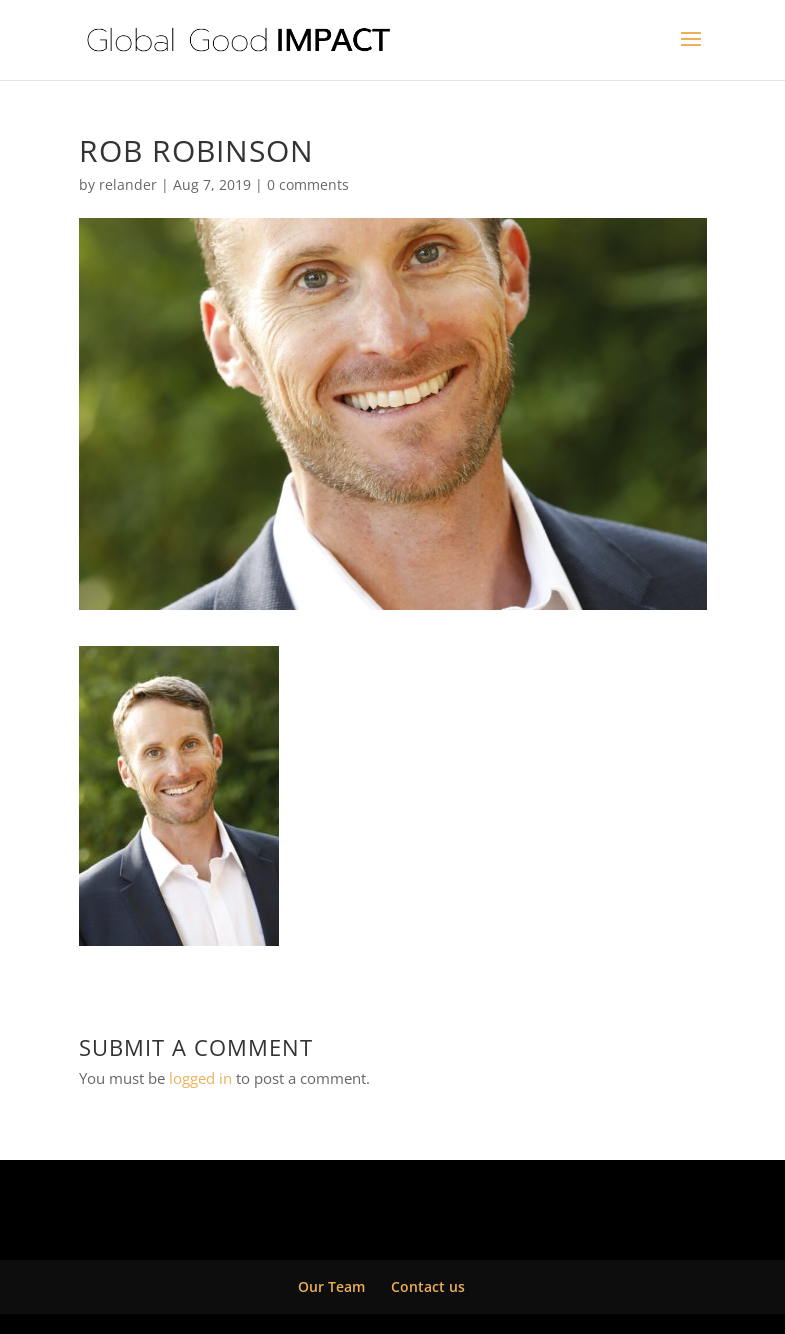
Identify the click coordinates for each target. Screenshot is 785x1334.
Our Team (331, 1286)
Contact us (428, 1286)
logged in (200, 1078)
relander (128, 184)
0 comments (308, 184)
